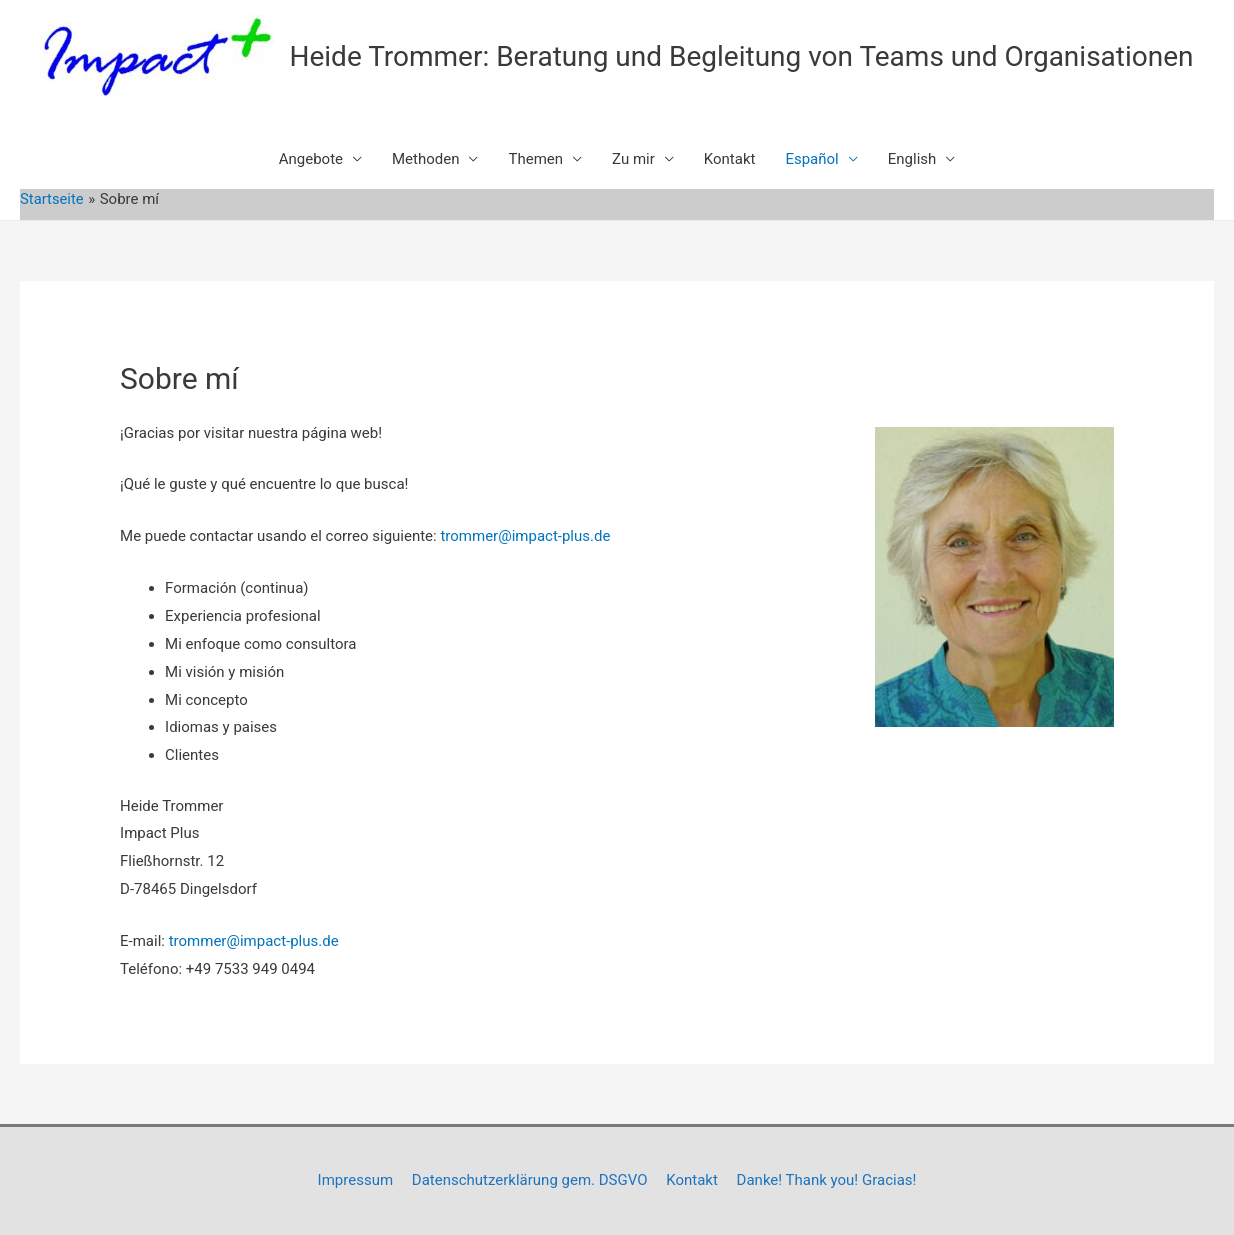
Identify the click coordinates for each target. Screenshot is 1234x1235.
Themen (535, 159)
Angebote (311, 159)
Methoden (425, 159)
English (912, 159)
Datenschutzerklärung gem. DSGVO (530, 1180)
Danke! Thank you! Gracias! (827, 1180)
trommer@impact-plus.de (525, 536)
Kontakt (730, 159)
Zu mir (633, 159)
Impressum (355, 1180)
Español (811, 159)
